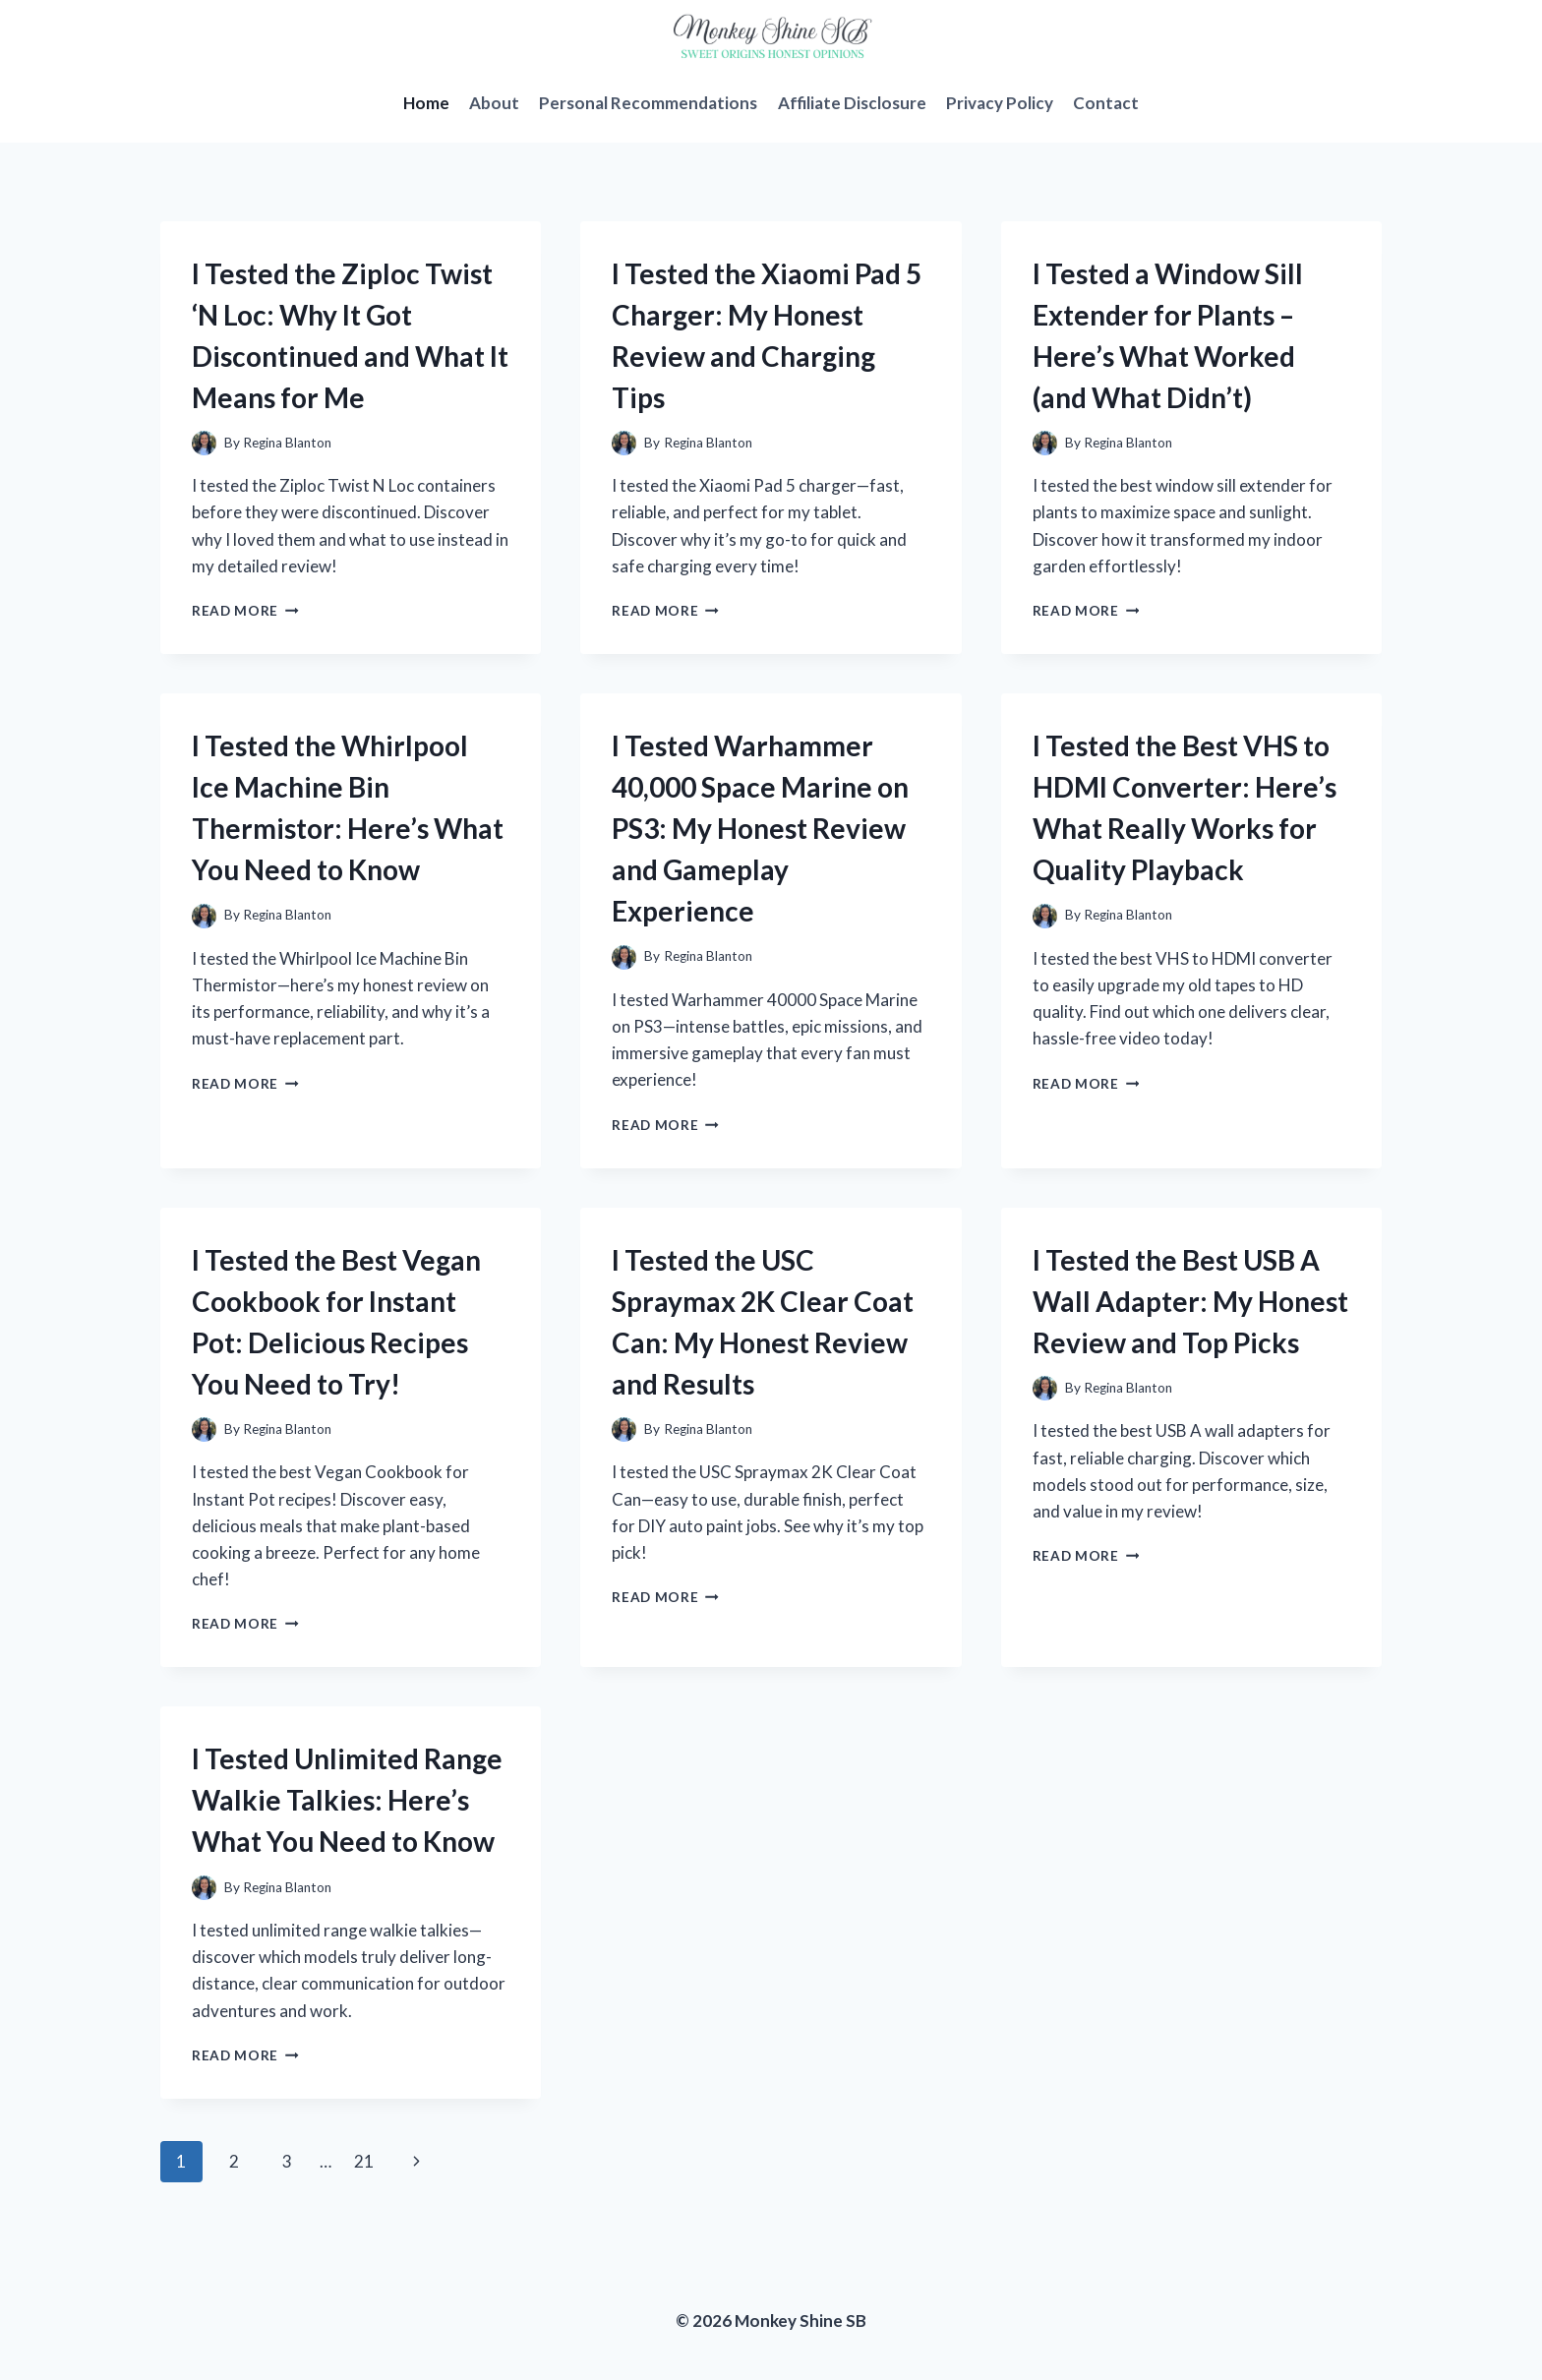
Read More (245, 611)
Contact (1106, 102)
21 (364, 2161)
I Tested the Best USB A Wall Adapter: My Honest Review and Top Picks (1190, 1301)
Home (426, 102)
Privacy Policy (999, 102)
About (494, 102)
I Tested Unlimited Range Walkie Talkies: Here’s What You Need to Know (347, 1800)
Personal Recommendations (648, 102)
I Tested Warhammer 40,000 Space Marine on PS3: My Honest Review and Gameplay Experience (760, 828)
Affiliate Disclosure (852, 102)
